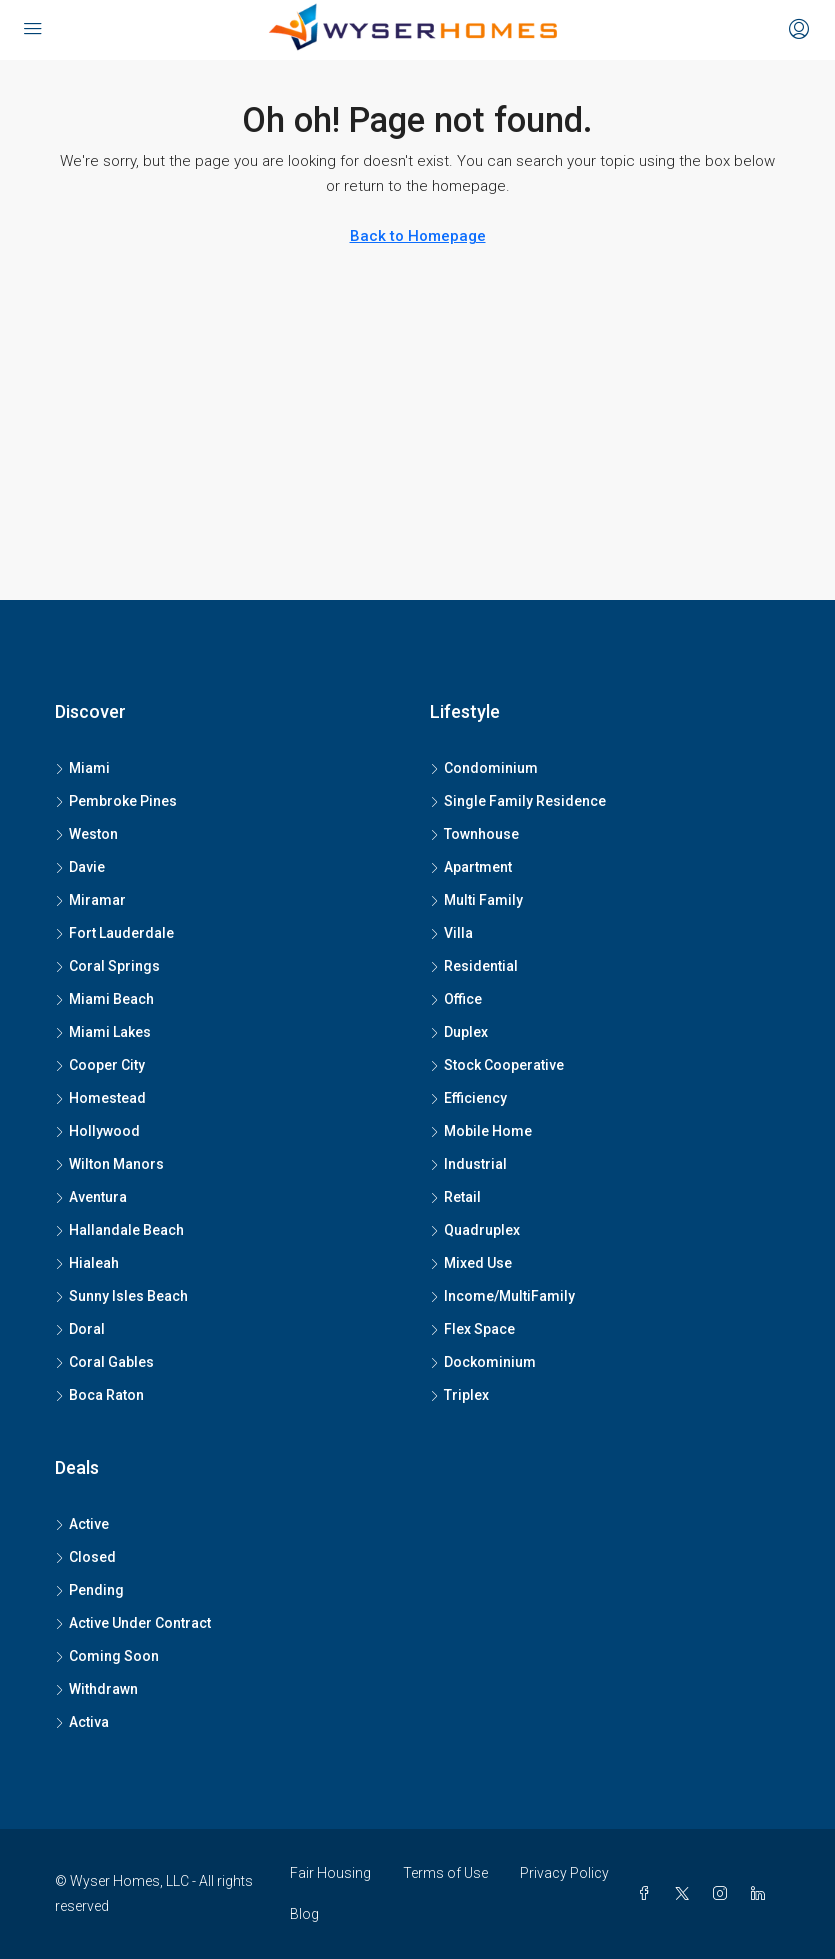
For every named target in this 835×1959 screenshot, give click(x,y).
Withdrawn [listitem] (96, 1689)
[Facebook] (648, 1894)
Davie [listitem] (80, 867)
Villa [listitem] (451, 933)
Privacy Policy (564, 1873)
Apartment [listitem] (471, 867)
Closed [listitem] (85, 1557)
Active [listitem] (82, 1524)
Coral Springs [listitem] (107, 966)
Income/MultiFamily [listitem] (502, 1296)
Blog (304, 1914)
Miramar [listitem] (90, 900)
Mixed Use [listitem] (471, 1263)
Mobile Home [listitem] (481, 1131)
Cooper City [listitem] (100, 1065)
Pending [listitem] (89, 1590)
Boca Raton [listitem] (99, 1395)
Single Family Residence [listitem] (518, 801)
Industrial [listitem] (468, 1164)
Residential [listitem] (474, 966)
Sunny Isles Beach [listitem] (121, 1296)
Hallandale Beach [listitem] (119, 1230)
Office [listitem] (456, 999)
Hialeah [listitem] (87, 1263)
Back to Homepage (418, 236)
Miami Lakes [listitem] (103, 1032)
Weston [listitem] (86, 834)
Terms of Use (445, 1873)
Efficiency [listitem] (468, 1098)
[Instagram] (724, 1894)
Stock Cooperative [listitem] (497, 1065)
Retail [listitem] (455, 1197)
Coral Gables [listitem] (104, 1362)
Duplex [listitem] (459, 1032)
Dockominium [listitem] (483, 1362)
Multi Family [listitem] (476, 900)
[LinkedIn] (762, 1894)
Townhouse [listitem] (474, 834)
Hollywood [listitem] (97, 1131)
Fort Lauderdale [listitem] (114, 933)
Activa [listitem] (82, 1722)
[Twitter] (686, 1894)
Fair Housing (330, 1873)
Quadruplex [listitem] (475, 1230)
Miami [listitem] (82, 768)
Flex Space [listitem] (472, 1329)
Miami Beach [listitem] (104, 999)
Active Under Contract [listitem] (133, 1623)
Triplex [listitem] (459, 1395)
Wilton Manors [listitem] (109, 1164)
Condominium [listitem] (484, 768)
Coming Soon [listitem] (107, 1656)
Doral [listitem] (80, 1329)
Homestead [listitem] (100, 1098)
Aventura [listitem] (91, 1197)
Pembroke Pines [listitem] (116, 801)
